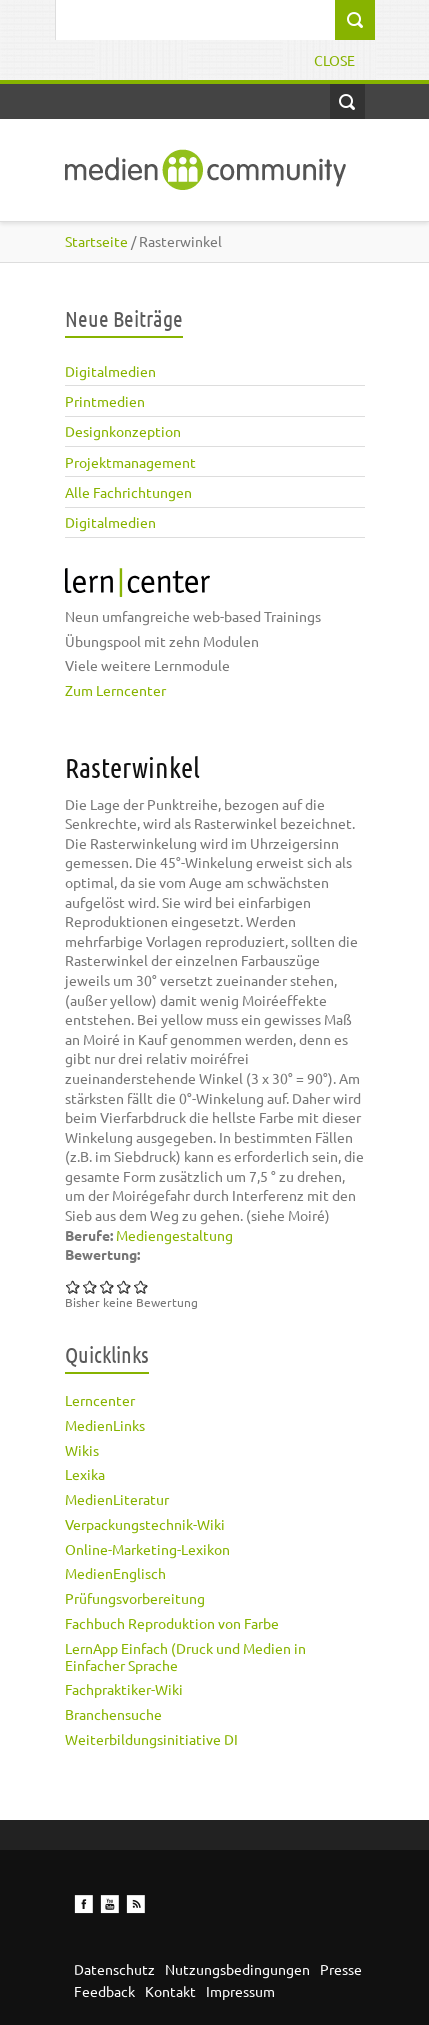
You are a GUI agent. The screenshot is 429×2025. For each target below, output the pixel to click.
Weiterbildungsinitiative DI (151, 1739)
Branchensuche (113, 1714)
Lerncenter (100, 1400)
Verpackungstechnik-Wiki (145, 1524)
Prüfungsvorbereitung (135, 1598)
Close (334, 60)
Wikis (82, 1450)
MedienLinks (105, 1425)
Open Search (347, 101)
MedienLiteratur (117, 1499)
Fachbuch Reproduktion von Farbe (172, 1623)
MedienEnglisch (115, 1573)
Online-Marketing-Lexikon (147, 1549)
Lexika (85, 1474)
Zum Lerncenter (115, 690)
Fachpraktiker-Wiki (124, 1689)
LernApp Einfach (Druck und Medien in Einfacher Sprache (185, 1656)
